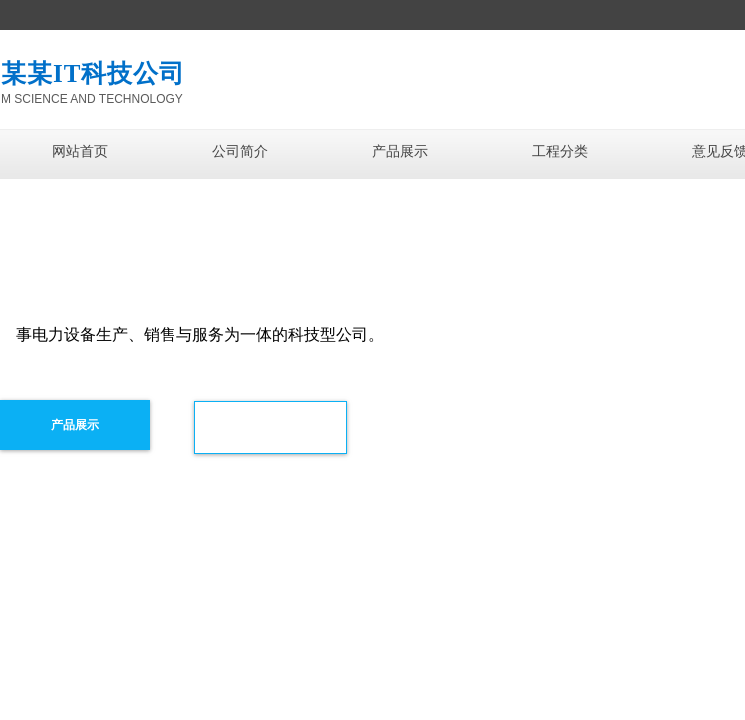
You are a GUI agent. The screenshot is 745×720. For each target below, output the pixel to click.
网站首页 (80, 151)
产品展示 (400, 151)
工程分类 (560, 151)
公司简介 (240, 151)
